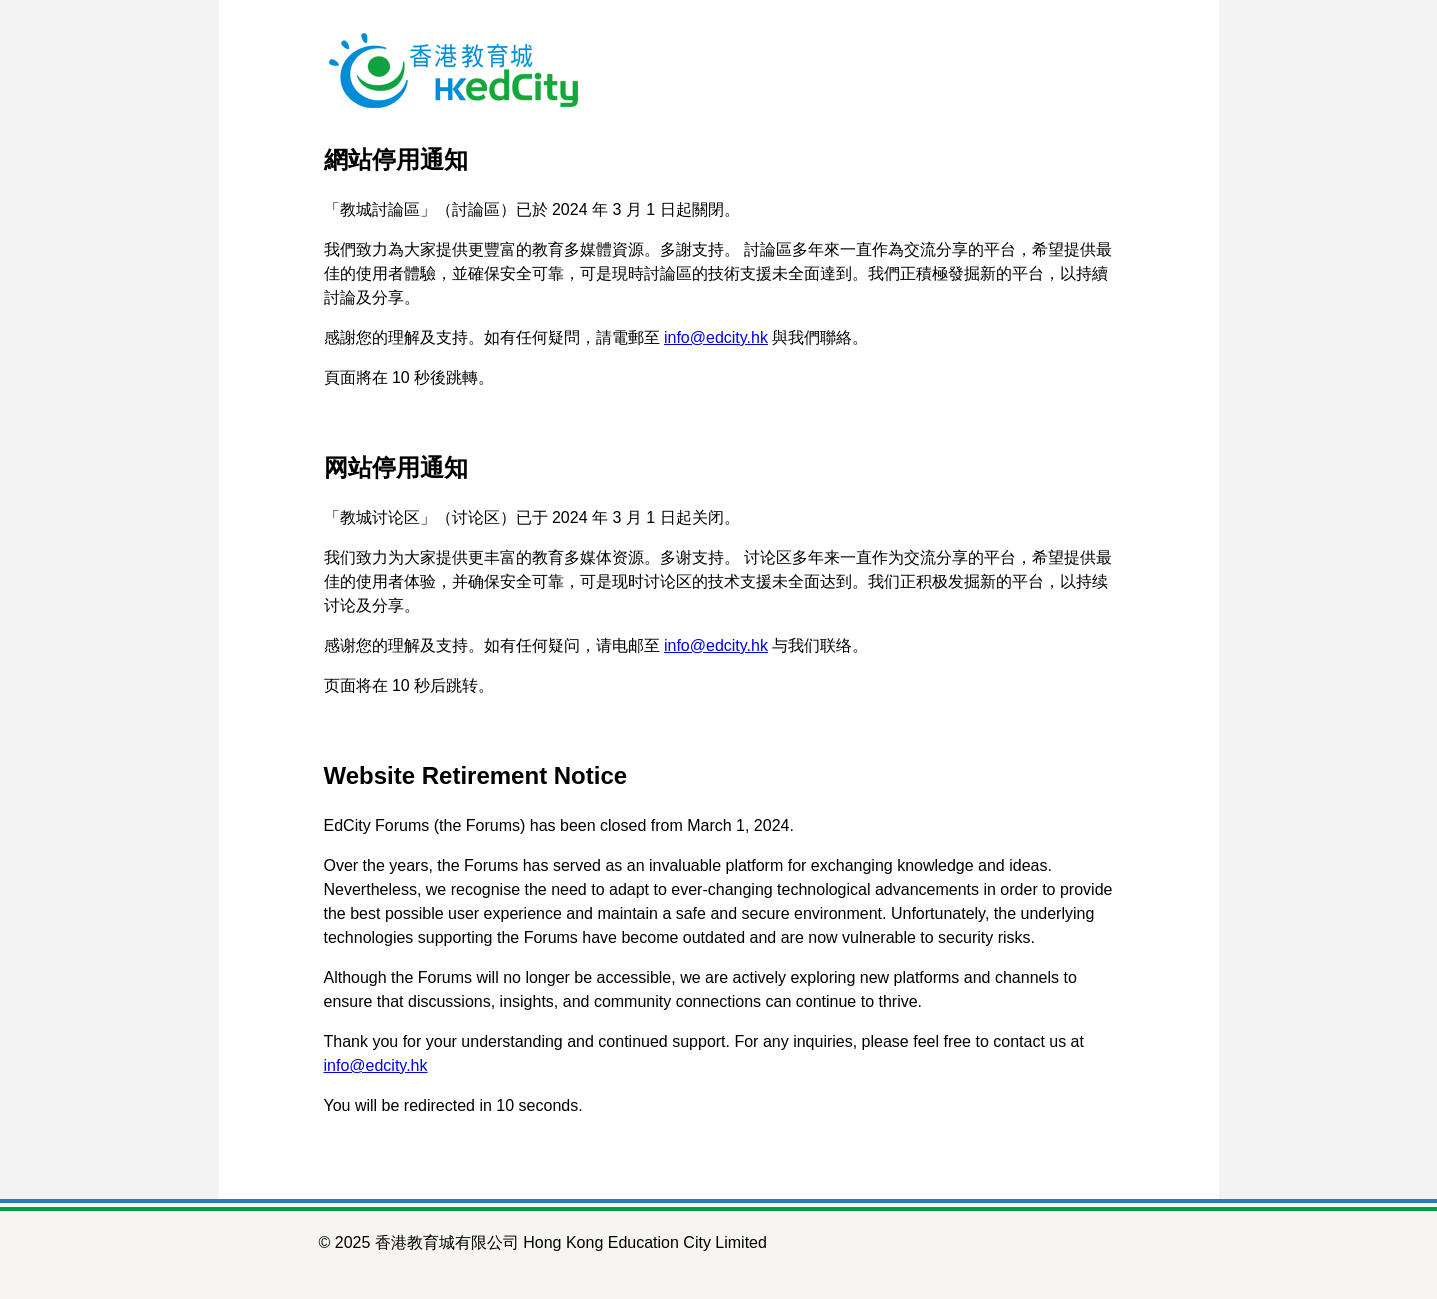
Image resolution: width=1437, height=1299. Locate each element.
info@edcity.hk (716, 337)
